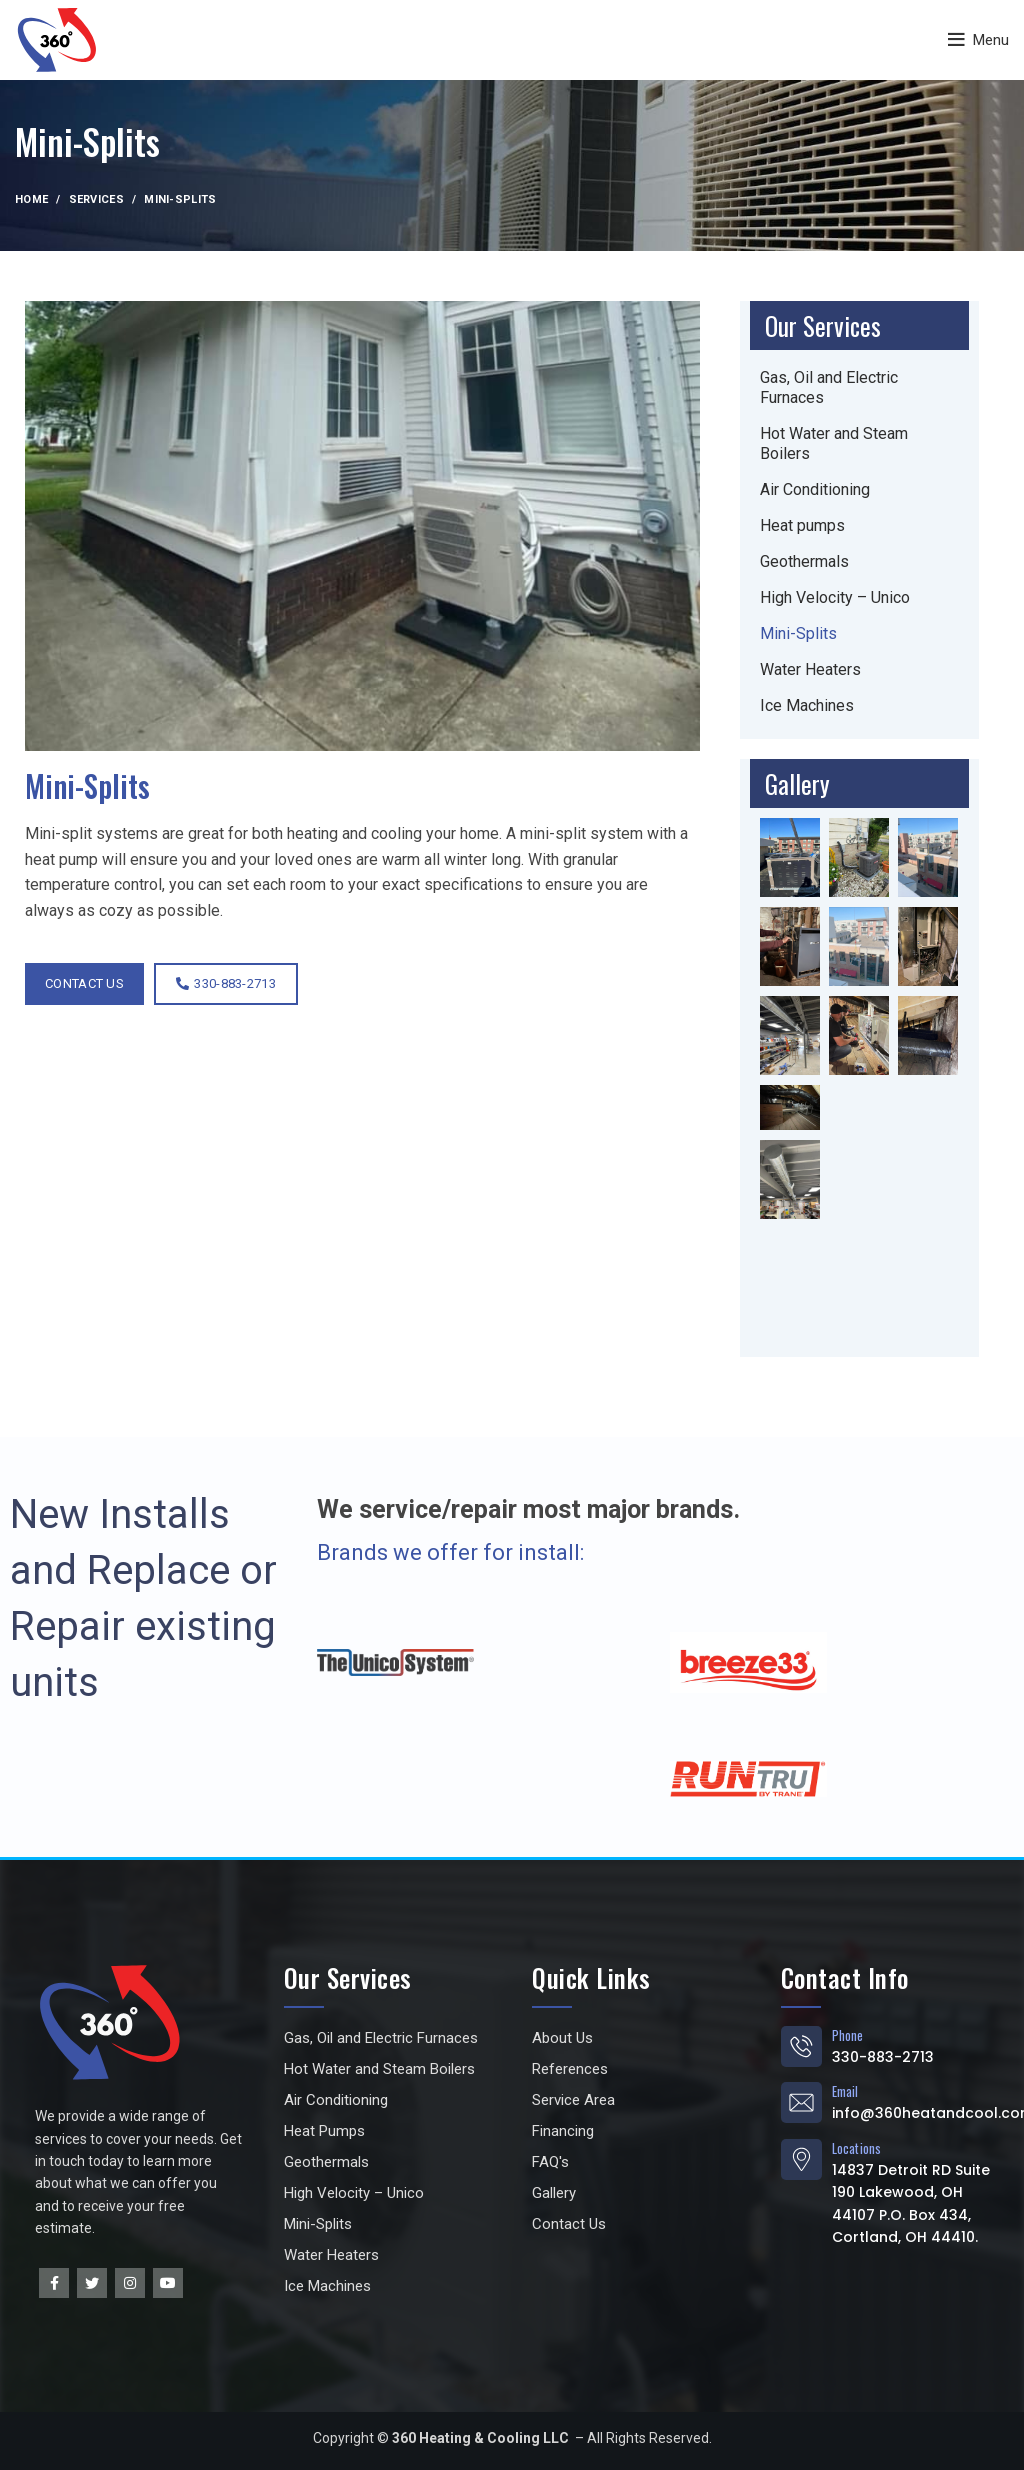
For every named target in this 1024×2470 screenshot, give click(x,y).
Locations (857, 2148)
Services (96, 199)
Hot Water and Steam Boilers (834, 443)
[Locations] (801, 2159)
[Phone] (801, 2046)
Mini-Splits (798, 633)
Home (31, 199)
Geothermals (804, 561)
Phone (848, 2035)
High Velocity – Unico (835, 597)
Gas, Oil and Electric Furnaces (829, 387)
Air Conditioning (815, 489)
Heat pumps (802, 525)
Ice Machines (807, 705)
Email (845, 2091)
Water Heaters (810, 669)
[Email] (801, 2102)
